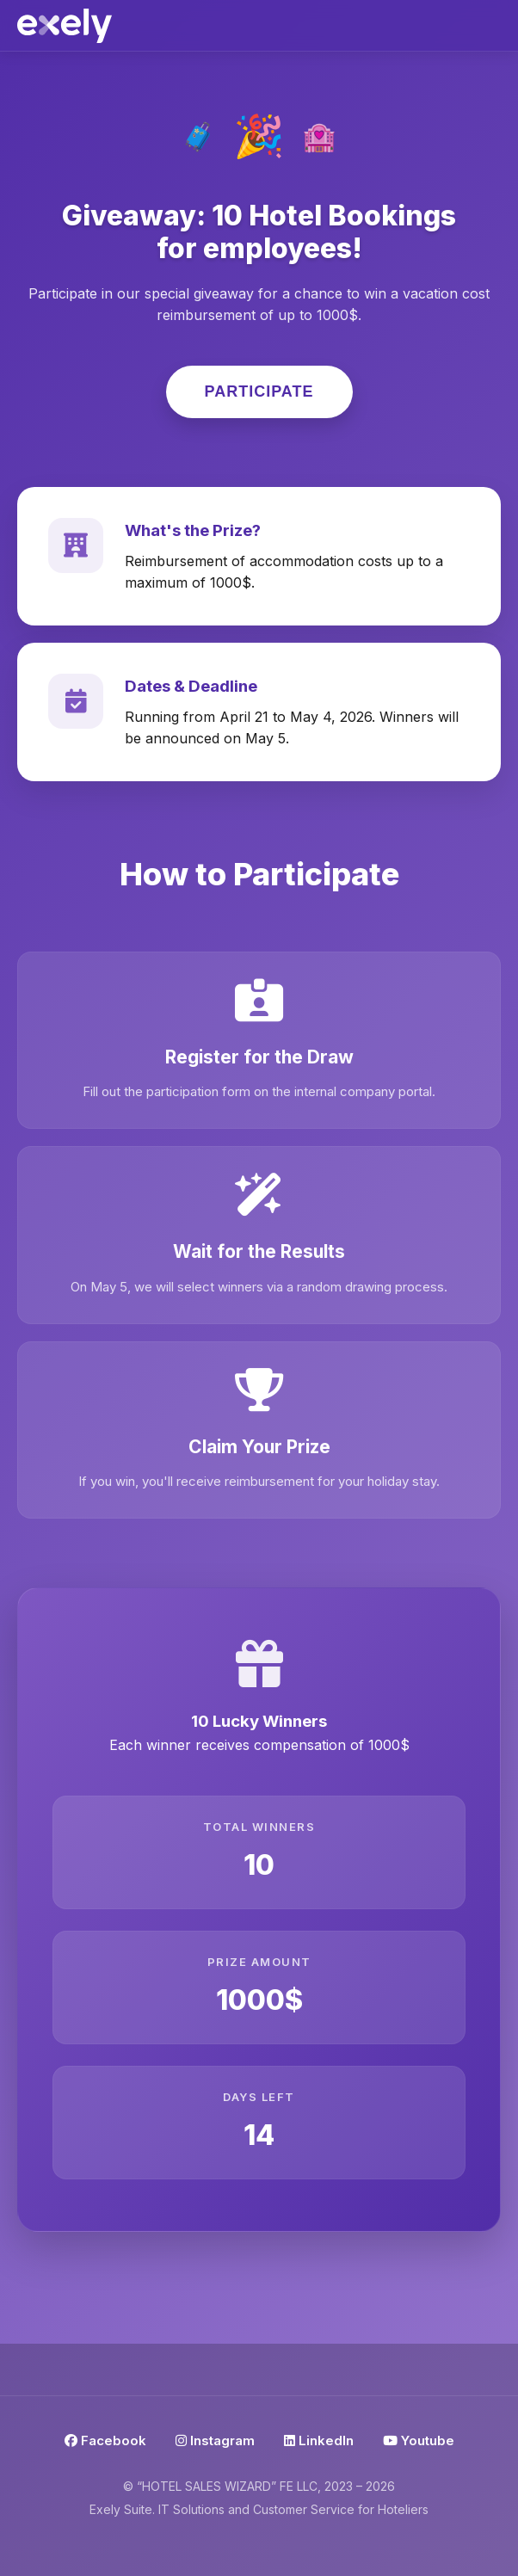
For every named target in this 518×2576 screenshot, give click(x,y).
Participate (259, 391)
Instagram (215, 2440)
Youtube (418, 2440)
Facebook (105, 2440)
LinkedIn (319, 2440)
